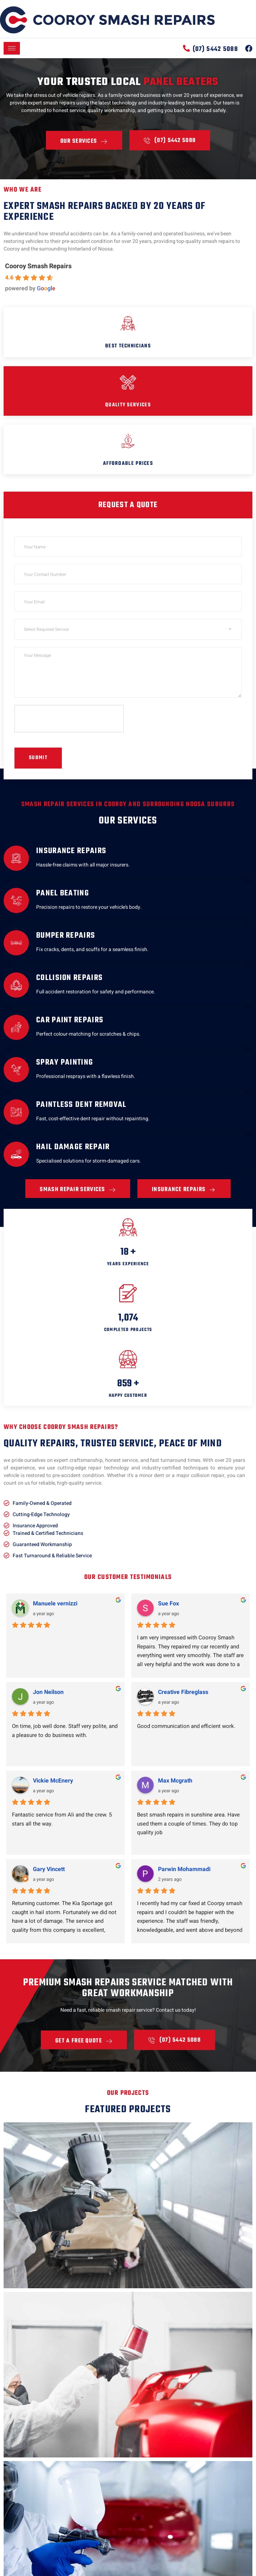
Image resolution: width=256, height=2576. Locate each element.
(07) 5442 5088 (215, 49)
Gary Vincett (49, 1869)
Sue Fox (168, 1603)
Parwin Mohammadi (184, 1869)
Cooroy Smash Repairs (38, 266)
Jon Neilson (48, 1692)
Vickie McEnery (53, 1780)
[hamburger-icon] (12, 48)
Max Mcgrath (175, 1780)
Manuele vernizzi (55, 1603)
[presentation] (69, 719)
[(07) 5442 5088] (186, 48)
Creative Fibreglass (183, 1692)
